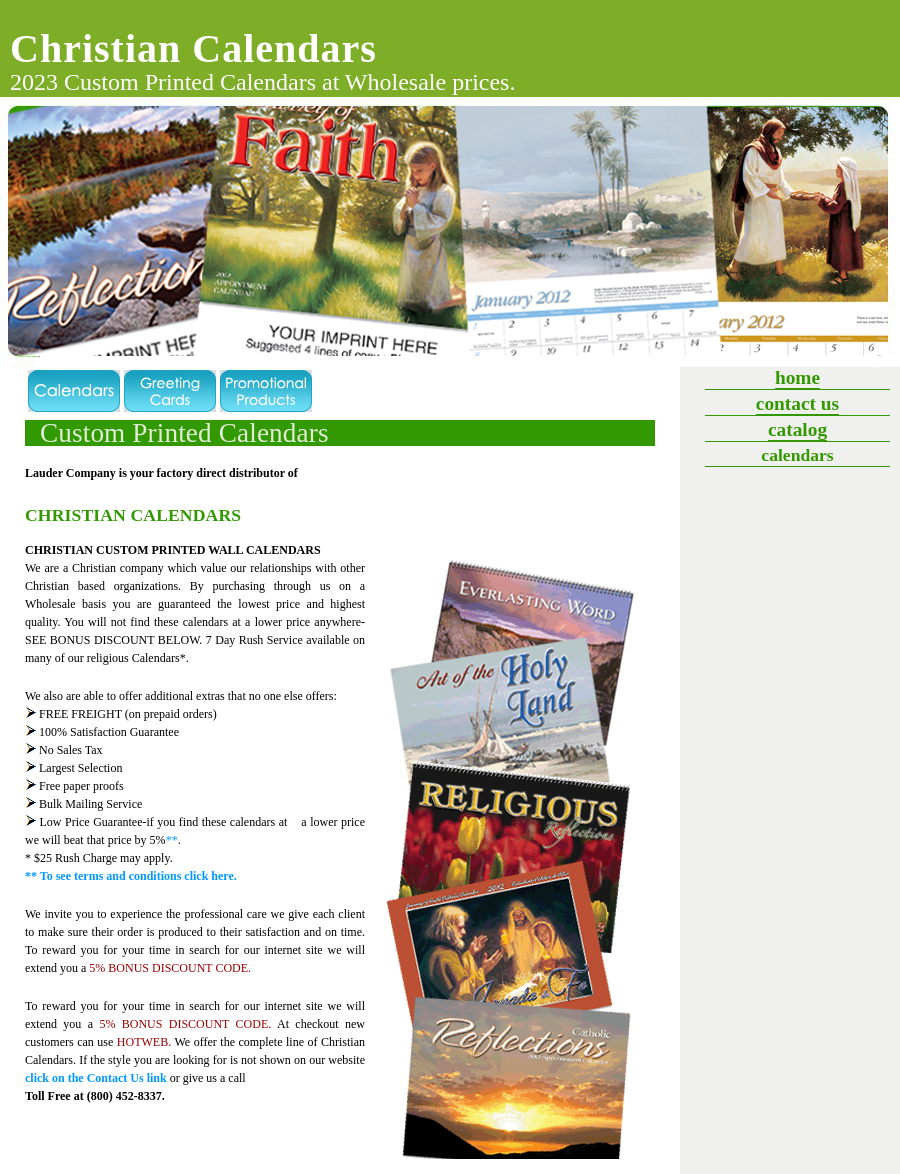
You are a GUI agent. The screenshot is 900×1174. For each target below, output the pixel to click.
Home (797, 377)
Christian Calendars (193, 48)
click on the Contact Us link (96, 1078)
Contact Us (797, 403)
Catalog (797, 429)
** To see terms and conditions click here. (131, 876)
